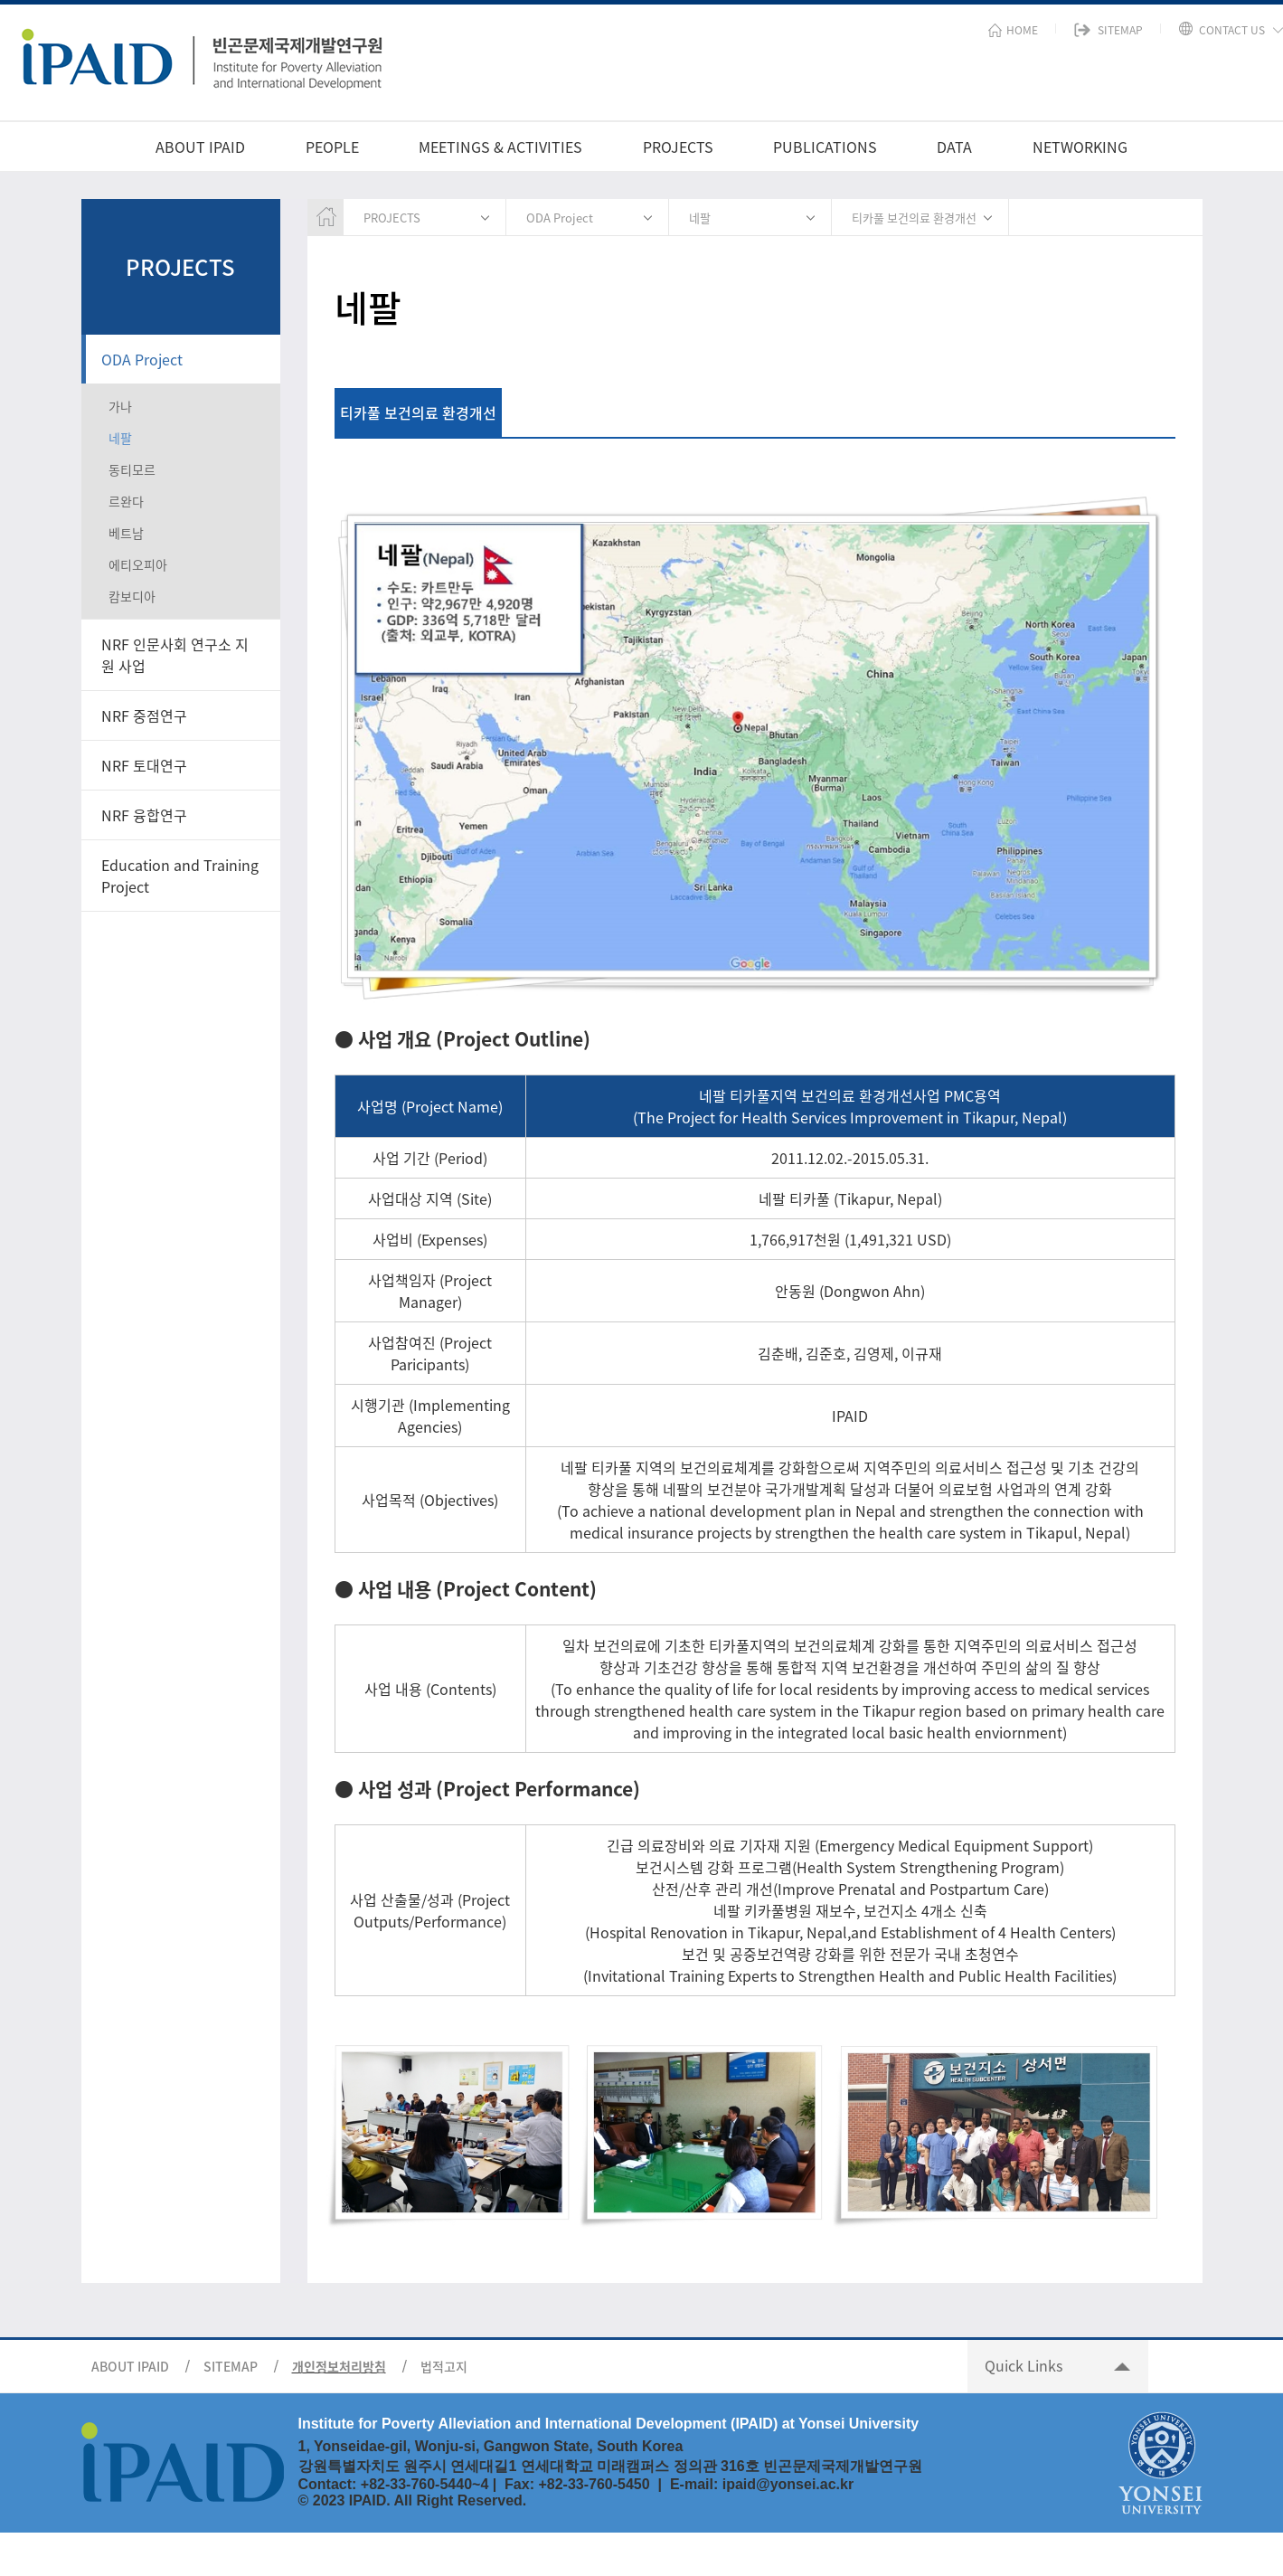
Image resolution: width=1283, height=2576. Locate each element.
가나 (120, 406)
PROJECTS (678, 146)
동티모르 (132, 469)
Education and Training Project (180, 875)
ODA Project (142, 359)
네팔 (120, 438)
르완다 (126, 501)
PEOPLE (332, 146)
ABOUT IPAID (200, 146)
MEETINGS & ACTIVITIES (500, 146)
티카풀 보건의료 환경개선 (914, 217)
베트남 (126, 533)
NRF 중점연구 (144, 715)
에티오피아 (137, 564)
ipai (735, 2484)
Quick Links (1023, 2365)
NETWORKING (1080, 146)
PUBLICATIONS (825, 146)
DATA (954, 146)
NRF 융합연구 (144, 815)
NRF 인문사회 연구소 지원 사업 (175, 655)
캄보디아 (132, 596)
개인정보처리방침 (339, 2366)
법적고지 (443, 2366)
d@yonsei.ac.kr (800, 2484)
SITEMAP (230, 2366)
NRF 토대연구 (144, 765)
